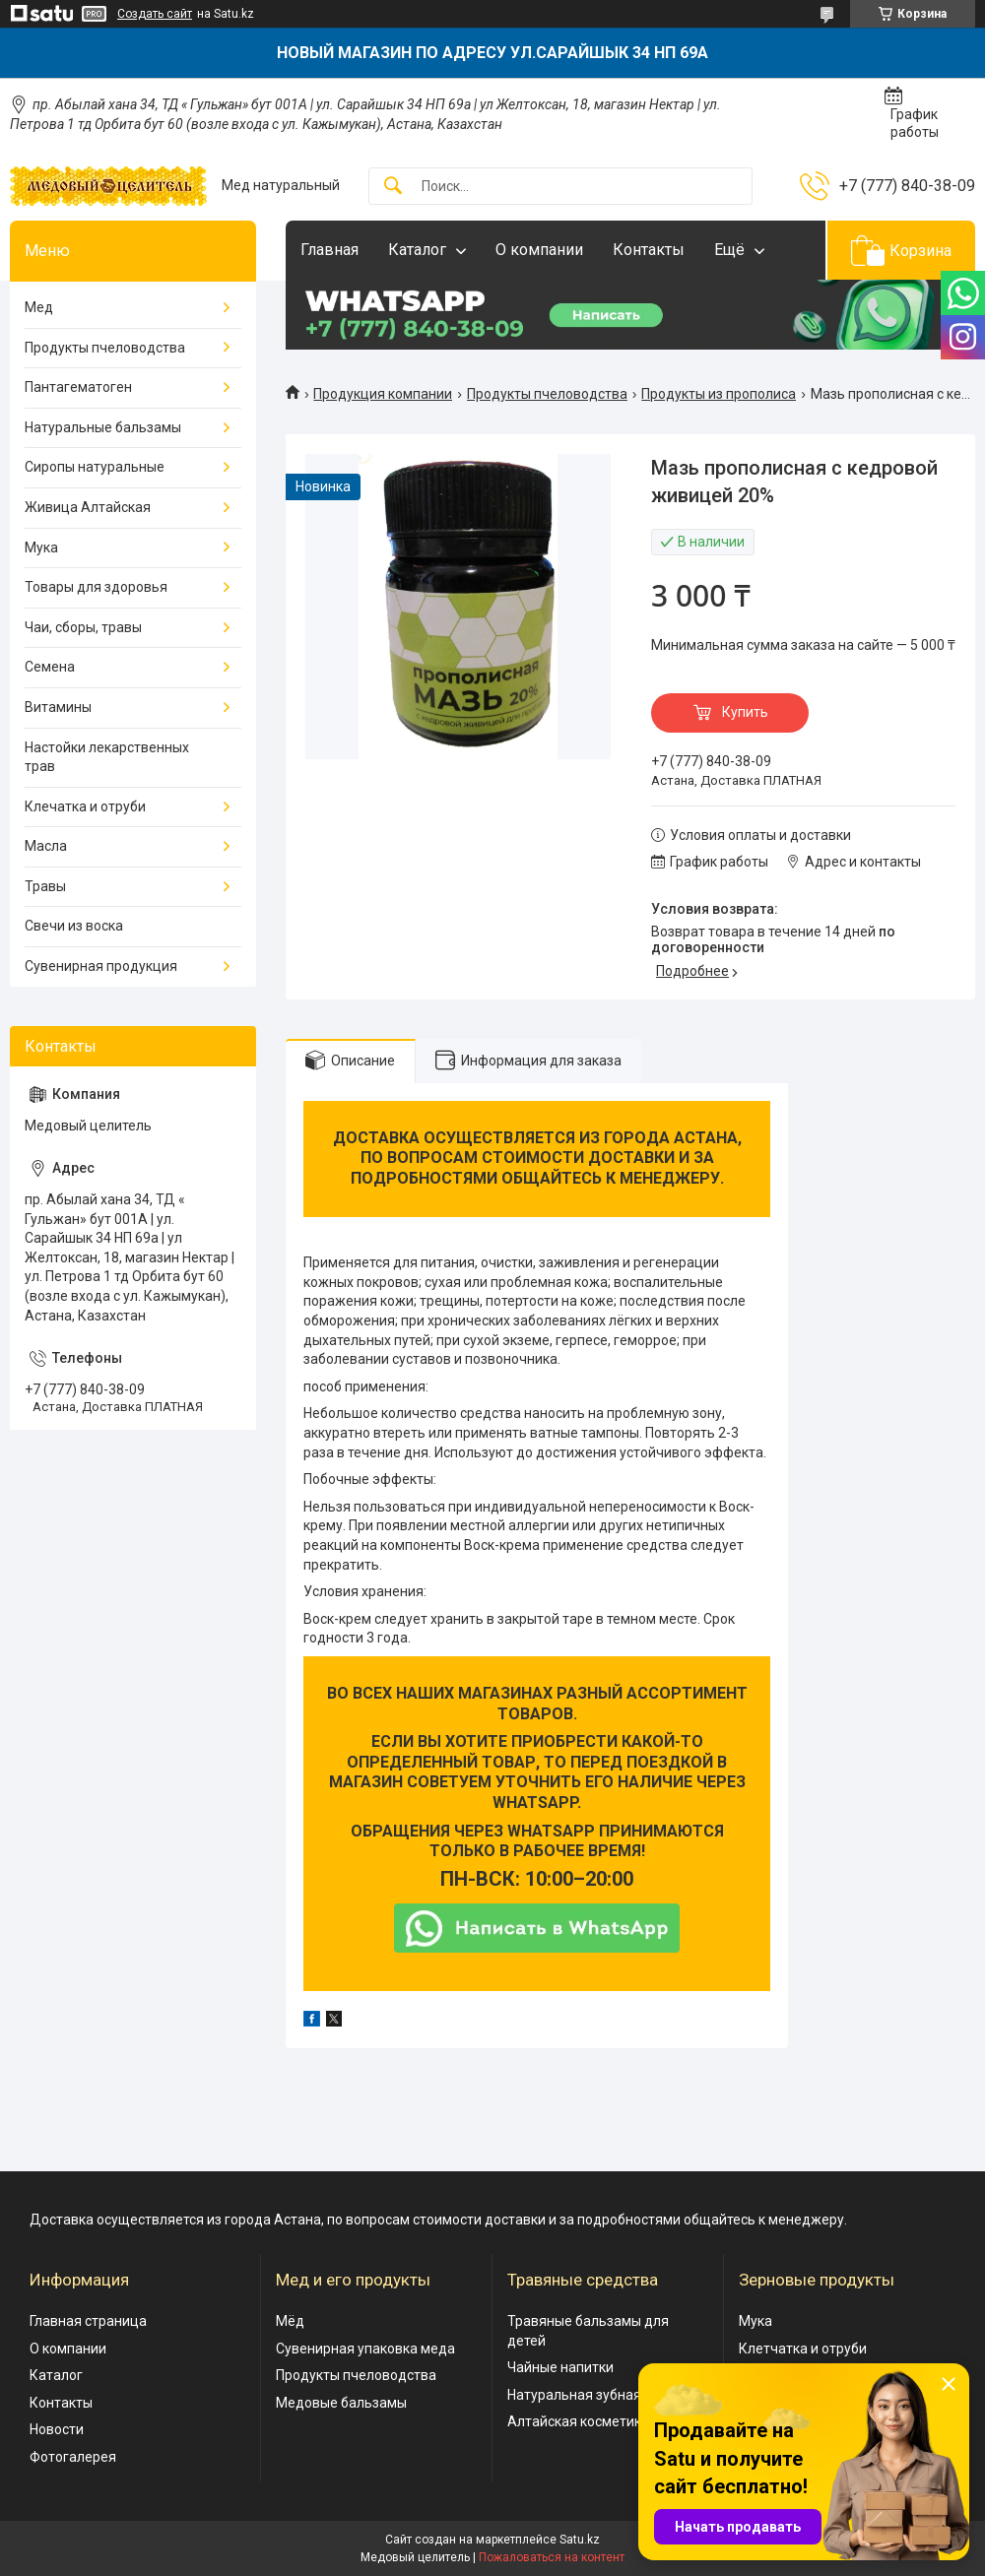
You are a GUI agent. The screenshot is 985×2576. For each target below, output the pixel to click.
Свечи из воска (74, 926)
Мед (39, 307)
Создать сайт (154, 14)
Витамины (58, 707)
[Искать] (393, 186)
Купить (745, 712)
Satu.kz (579, 2539)
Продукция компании (382, 394)
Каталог (417, 249)
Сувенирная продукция (101, 966)
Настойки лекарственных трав (107, 757)
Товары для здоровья (96, 587)
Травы (45, 886)
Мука (41, 547)
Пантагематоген (78, 387)
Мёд (290, 2321)
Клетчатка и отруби (803, 2348)
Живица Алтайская (88, 507)
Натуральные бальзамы (103, 427)
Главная (329, 249)
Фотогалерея (73, 2457)
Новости (57, 2429)
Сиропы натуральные (94, 467)
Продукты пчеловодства (547, 394)
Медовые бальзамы (341, 2403)
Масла (46, 846)
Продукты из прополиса (718, 394)
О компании (539, 249)
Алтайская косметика (578, 2421)
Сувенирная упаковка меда (365, 2348)
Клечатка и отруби (85, 806)
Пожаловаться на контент (551, 2557)
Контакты (649, 249)
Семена (50, 667)
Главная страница (88, 2321)
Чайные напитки (560, 2367)
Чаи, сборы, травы (83, 627)
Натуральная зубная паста (594, 2395)
